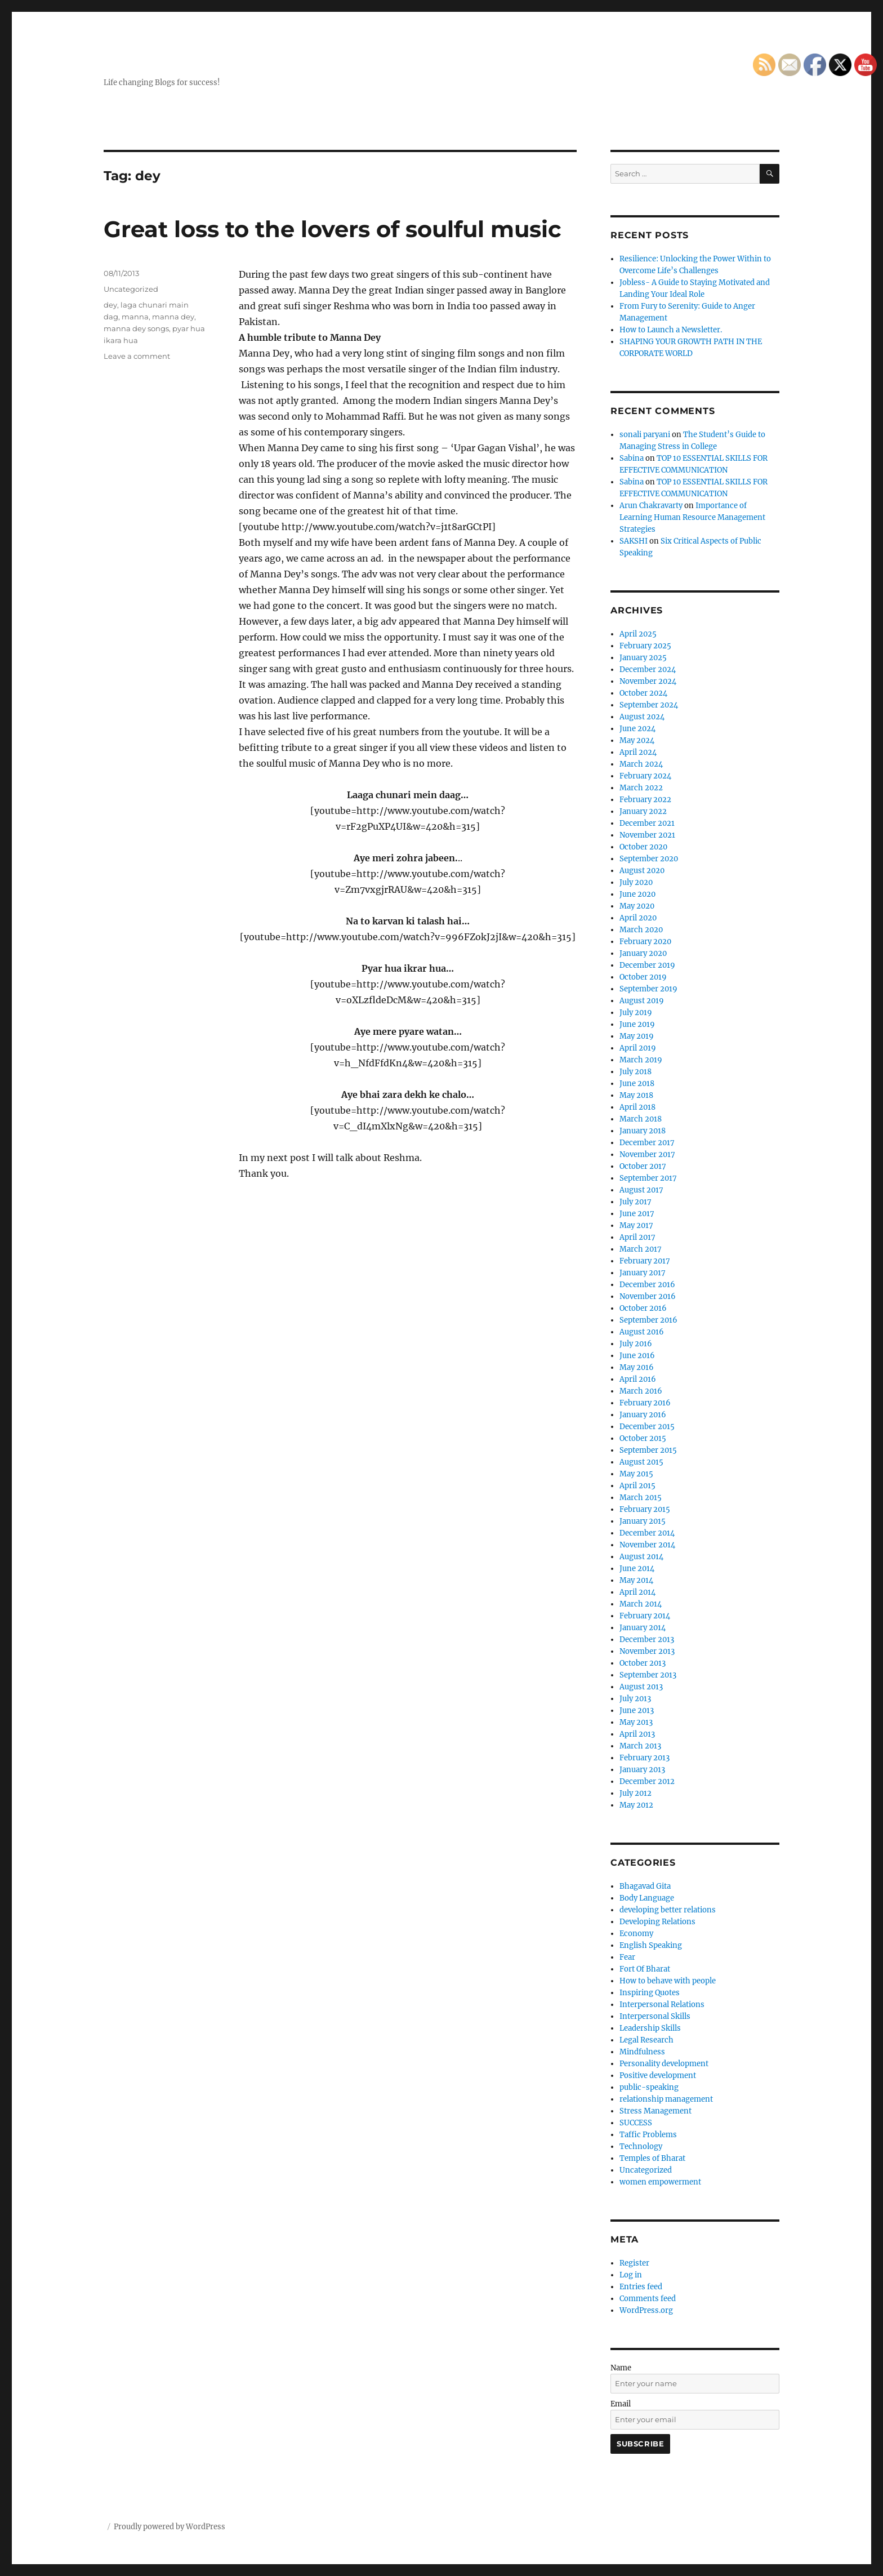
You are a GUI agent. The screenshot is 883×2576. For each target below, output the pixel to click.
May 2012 (636, 1805)
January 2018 (642, 1131)
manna (135, 316)
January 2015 (642, 1521)
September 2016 (648, 1320)
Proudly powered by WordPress (169, 2526)
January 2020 (643, 953)
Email (620, 2404)
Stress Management (655, 2111)
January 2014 (642, 1627)
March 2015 (640, 1497)
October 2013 (642, 1663)
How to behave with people (667, 1981)
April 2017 (637, 1237)
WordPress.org (646, 2310)
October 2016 (643, 1308)
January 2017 (642, 1273)
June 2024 (637, 728)
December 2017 (647, 1142)
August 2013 (641, 1687)
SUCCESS (635, 2123)
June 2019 (637, 1024)
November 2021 (647, 835)
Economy (636, 1933)
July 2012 (635, 1793)
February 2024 (645, 776)
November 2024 (647, 681)
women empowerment (660, 2182)
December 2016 (647, 1284)
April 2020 (638, 918)
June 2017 (636, 1213)
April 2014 (637, 1592)
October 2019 (643, 977)
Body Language (646, 1898)
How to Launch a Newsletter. (670, 330)
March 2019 (640, 1060)
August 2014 (641, 1556)
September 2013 (647, 1675)
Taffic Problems (648, 2134)
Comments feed (647, 2298)
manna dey (173, 316)
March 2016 (640, 1391)
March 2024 (641, 764)
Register (634, 2263)
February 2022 (645, 799)
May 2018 (636, 1095)
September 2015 (648, 1450)
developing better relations (667, 1910)
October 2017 (642, 1166)
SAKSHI (633, 541)
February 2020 (645, 941)
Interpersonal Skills (654, 2016)
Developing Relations (657, 1922)
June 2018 (636, 1083)
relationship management (666, 2099)
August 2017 (641, 1190)
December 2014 (647, 1533)
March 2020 (641, 930)
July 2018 (635, 1071)
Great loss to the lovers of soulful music (332, 229)
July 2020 (636, 882)
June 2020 (637, 894)
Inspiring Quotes (649, 1992)
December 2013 (646, 1639)
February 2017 (644, 1261)
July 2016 (635, 1344)
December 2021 (647, 823)
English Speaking (650, 1945)
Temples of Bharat (652, 2158)
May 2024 (636, 740)
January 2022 (643, 811)
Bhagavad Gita (645, 1886)
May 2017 (636, 1225)
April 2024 (638, 752)
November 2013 (647, 1651)
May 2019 (636, 1036)
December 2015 (647, 1426)
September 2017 (648, 1178)
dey (110, 304)
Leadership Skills (650, 2028)
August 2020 (642, 870)
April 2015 (637, 1486)
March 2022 (641, 788)
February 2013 (644, 1758)
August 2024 (642, 717)
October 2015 (642, 1438)
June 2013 (636, 1710)
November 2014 (647, 1545)
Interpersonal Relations (661, 2004)
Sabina (631, 458)
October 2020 (643, 847)
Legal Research (646, 2040)
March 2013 (640, 1746)
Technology (640, 2146)
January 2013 (642, 1769)
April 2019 (637, 1048)
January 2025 (643, 657)
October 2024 (643, 693)
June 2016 (637, 1355)
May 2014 (636, 1580)
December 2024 (647, 669)
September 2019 (648, 989)
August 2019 (641, 1001)
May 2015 (636, 1474)
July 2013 (635, 1698)
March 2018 (640, 1119)
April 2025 (638, 634)
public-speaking (649, 2087)
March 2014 (640, 1604)
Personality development (663, 2063)
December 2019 (647, 965)
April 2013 (637, 1734)
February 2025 (645, 646)
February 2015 (644, 1509)
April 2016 (637, 1379)
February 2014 (644, 1616)
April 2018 (637, 1107)
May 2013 (636, 1722)
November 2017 (647, 1154)
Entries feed (640, 2287)
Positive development (657, 2075)
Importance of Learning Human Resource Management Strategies (692, 517)
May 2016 (636, 1367)
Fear (627, 1957)
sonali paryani (644, 434)
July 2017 (635, 1202)
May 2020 (636, 906)
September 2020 (648, 859)
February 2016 (645, 1403)
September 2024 (648, 705)
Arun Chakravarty (651, 505)
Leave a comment (137, 356)
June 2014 (636, 1568)
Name (620, 2368)
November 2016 (647, 1296)
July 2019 (635, 1012)
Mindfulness (642, 2052)
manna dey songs (136, 328)
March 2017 (640, 1249)
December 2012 (647, 1781)
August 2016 (641, 1332)
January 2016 (642, 1415)
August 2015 (641, 1462)
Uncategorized (131, 288)
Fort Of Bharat (644, 1969)
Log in (630, 2275)
